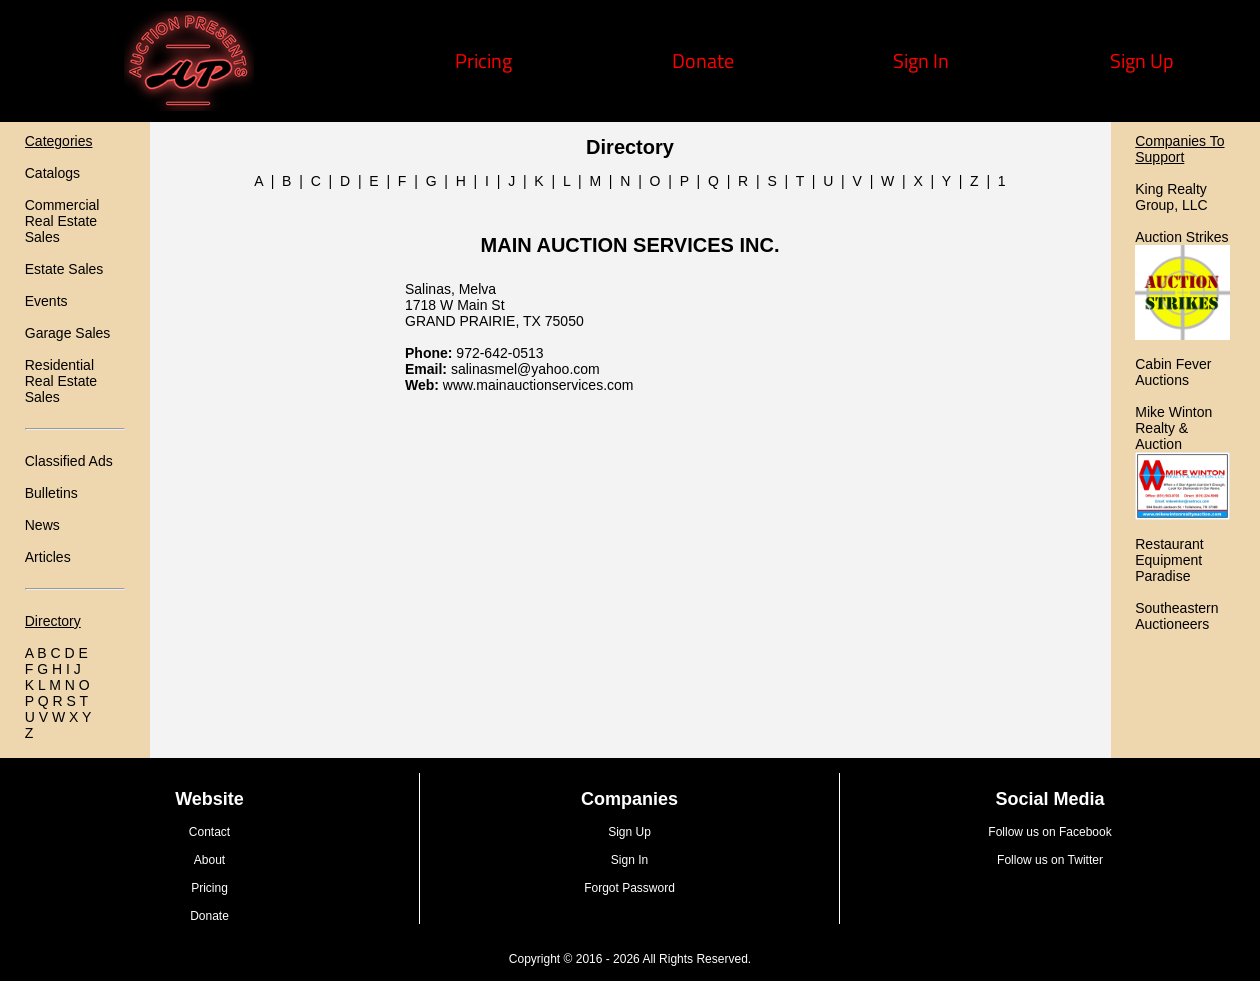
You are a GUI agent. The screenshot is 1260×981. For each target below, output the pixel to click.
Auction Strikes (1181, 237)
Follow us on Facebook (1049, 832)
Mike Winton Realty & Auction (1173, 428)
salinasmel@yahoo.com (525, 369)
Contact (209, 832)
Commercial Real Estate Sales (62, 221)
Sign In (921, 60)
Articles (48, 557)
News (42, 525)
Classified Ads (69, 461)
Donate (703, 60)
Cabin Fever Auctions (1173, 372)
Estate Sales (64, 269)
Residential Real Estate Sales (61, 381)
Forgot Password (629, 888)
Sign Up (1142, 60)
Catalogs (52, 173)
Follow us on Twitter (1050, 860)
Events (46, 301)
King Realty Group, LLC (1171, 197)
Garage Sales (68, 333)
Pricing (483, 60)
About (209, 860)
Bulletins (51, 493)
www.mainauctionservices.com (538, 385)
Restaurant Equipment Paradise (1169, 560)
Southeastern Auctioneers (1176, 616)
